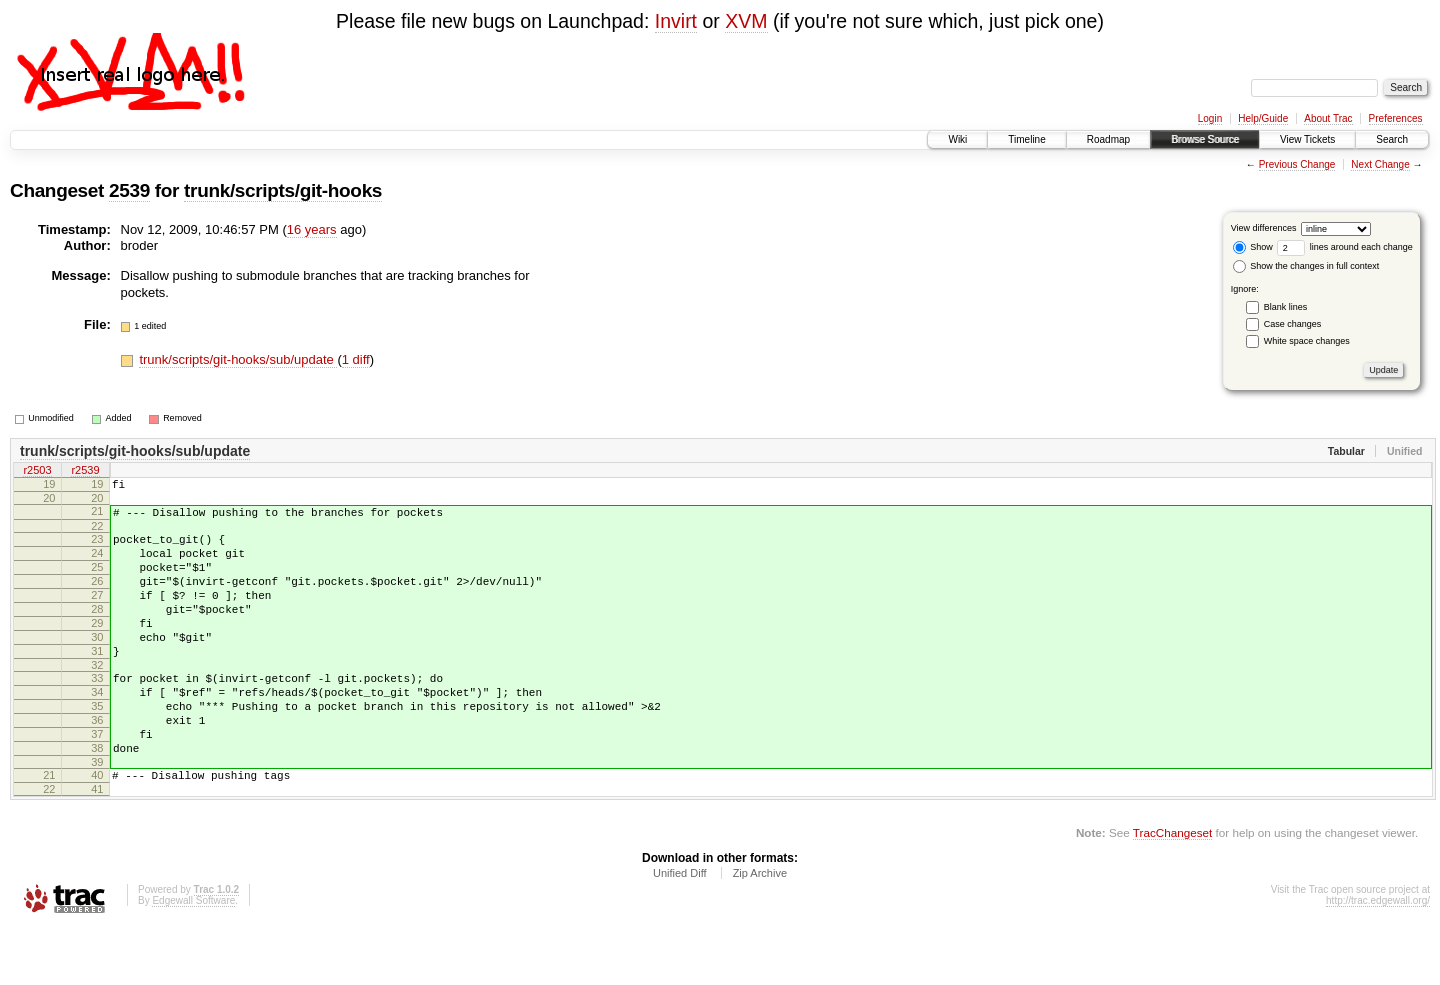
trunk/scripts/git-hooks (283, 190)
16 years (312, 229)
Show (1253, 247)
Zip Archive (760, 930)
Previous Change (1297, 164)
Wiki (957, 139)
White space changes (1307, 341)
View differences (1264, 228)
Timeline (1026, 139)
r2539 (85, 472)
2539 (129, 190)
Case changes (1293, 324)
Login (1210, 118)
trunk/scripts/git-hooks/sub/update (238, 359)
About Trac (1328, 118)
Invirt (676, 21)
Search (1392, 139)
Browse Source (1205, 139)
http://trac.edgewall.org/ (1378, 957)
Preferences (1396, 118)
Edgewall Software (193, 957)
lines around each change (1345, 247)
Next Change (1380, 164)
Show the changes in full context (1306, 266)
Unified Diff (680, 930)
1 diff (356, 359)
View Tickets (1307, 139)
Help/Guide (1263, 118)
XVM (746, 21)
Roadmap (1108, 139)
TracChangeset (1172, 889)
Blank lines (1286, 307)
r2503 (37, 472)
